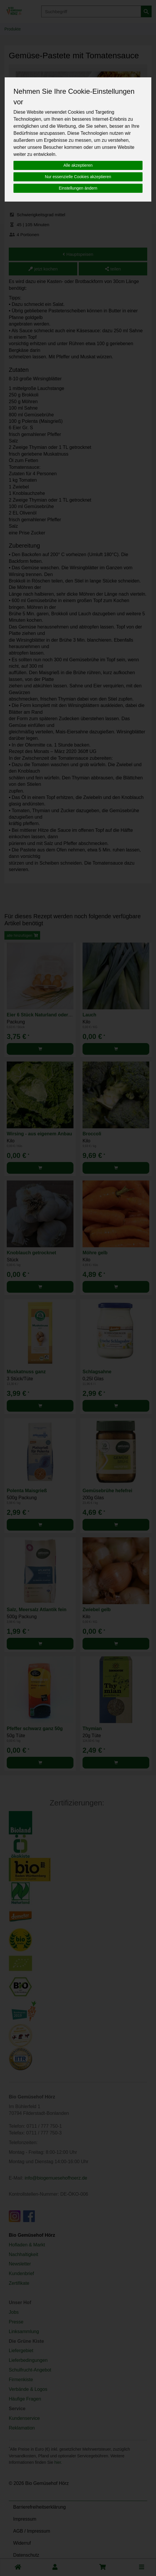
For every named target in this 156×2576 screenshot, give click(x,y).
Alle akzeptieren (78, 165)
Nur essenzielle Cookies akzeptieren (78, 176)
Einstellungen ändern (78, 188)
